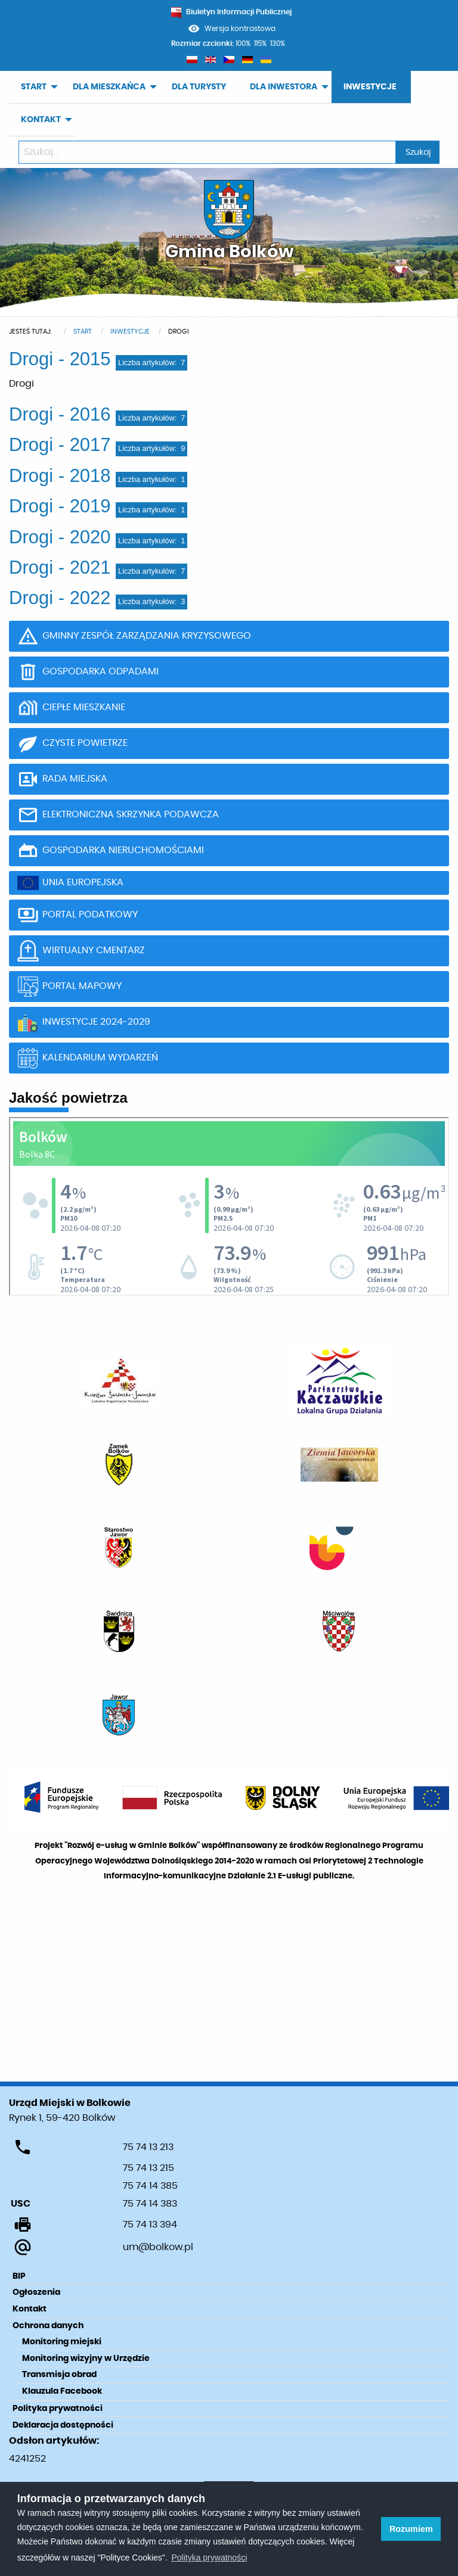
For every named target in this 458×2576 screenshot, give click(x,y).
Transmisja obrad (59, 2374)
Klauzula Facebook (62, 2391)
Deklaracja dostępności (63, 2425)
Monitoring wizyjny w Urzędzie (86, 2358)
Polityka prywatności (58, 2408)
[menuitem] (35, 87)
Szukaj (418, 152)
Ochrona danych (48, 2326)
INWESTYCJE (370, 87)
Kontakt (30, 2309)
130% (277, 43)
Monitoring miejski (61, 2342)
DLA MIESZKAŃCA (109, 87)
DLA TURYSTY (199, 87)
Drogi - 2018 (60, 475)
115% (260, 43)
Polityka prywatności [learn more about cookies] (209, 2557)
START (34, 87)
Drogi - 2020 (60, 537)
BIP (19, 2276)
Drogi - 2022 (60, 597)
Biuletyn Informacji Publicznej (231, 11)
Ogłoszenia (36, 2292)
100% (243, 43)
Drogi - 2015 (60, 359)
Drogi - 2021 (60, 567)
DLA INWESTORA (283, 87)
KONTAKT (41, 120)
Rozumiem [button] (411, 2529)
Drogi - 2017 (60, 444)
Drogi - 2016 (60, 414)
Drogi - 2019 (60, 506)
